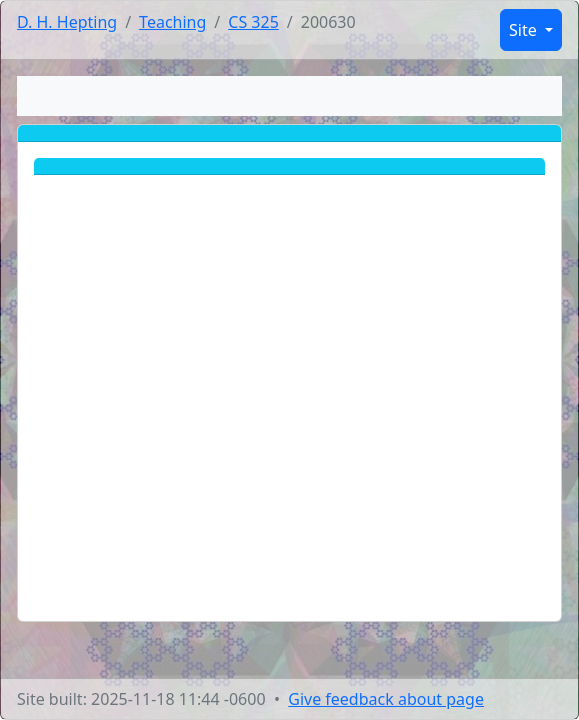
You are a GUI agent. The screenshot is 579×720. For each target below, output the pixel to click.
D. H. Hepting (67, 22)
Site (525, 30)
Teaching (172, 22)
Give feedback (386, 699)
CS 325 (253, 22)
